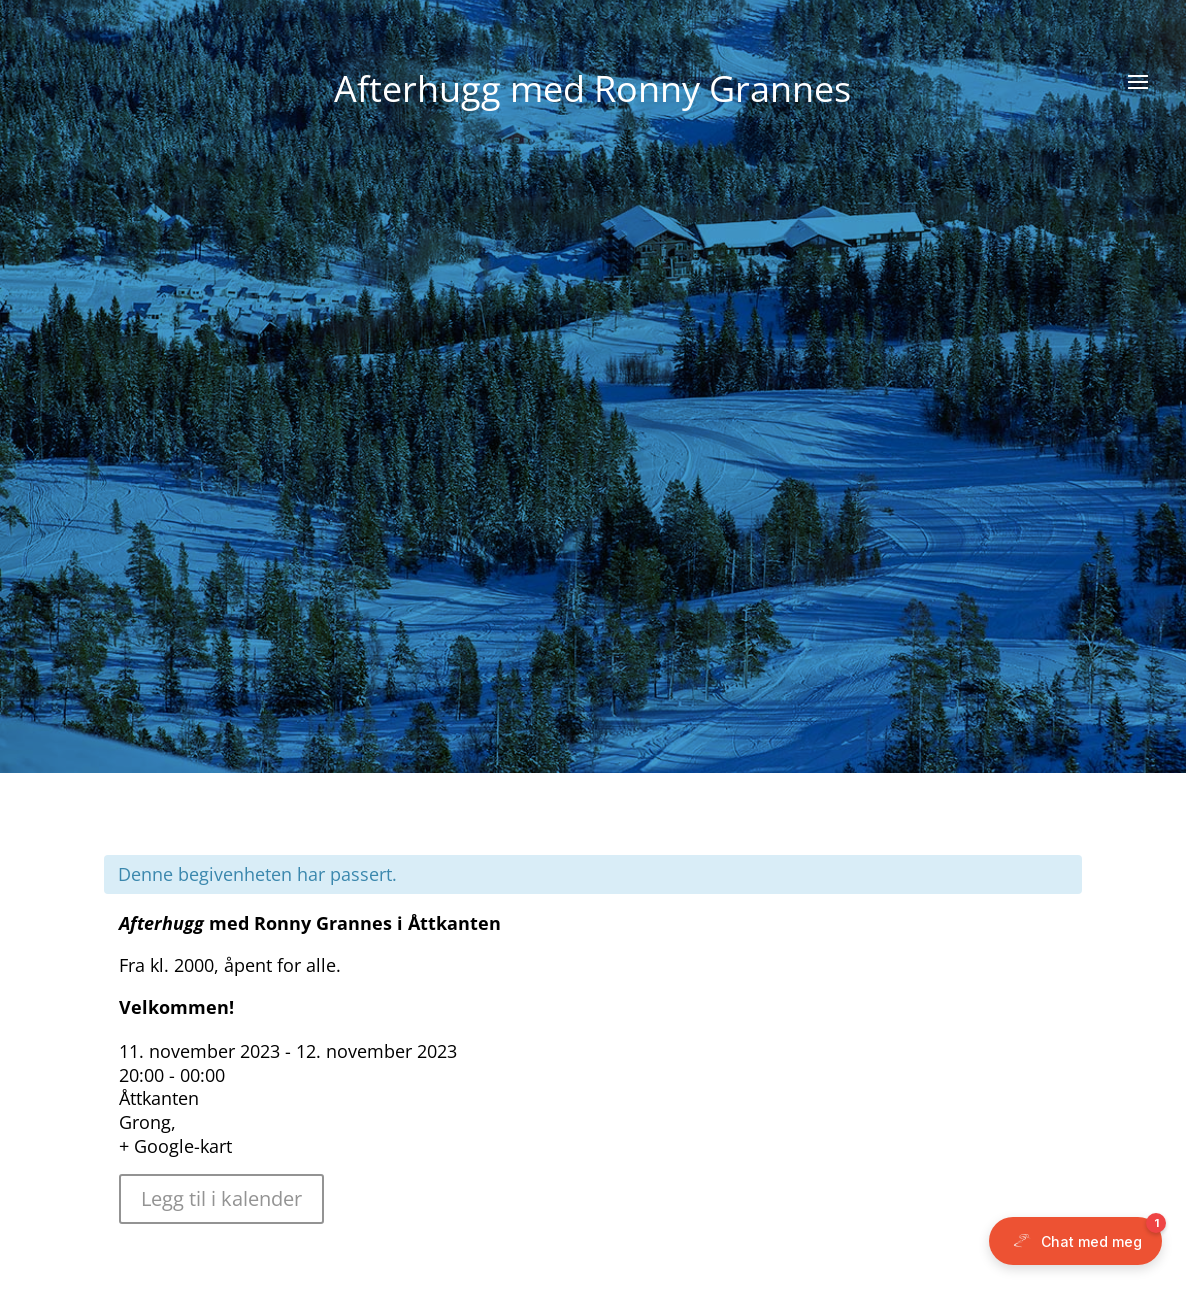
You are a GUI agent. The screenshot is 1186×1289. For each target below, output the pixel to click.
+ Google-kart (175, 1146)
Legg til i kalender (221, 1198)
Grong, (147, 1122)
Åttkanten (159, 1098)
